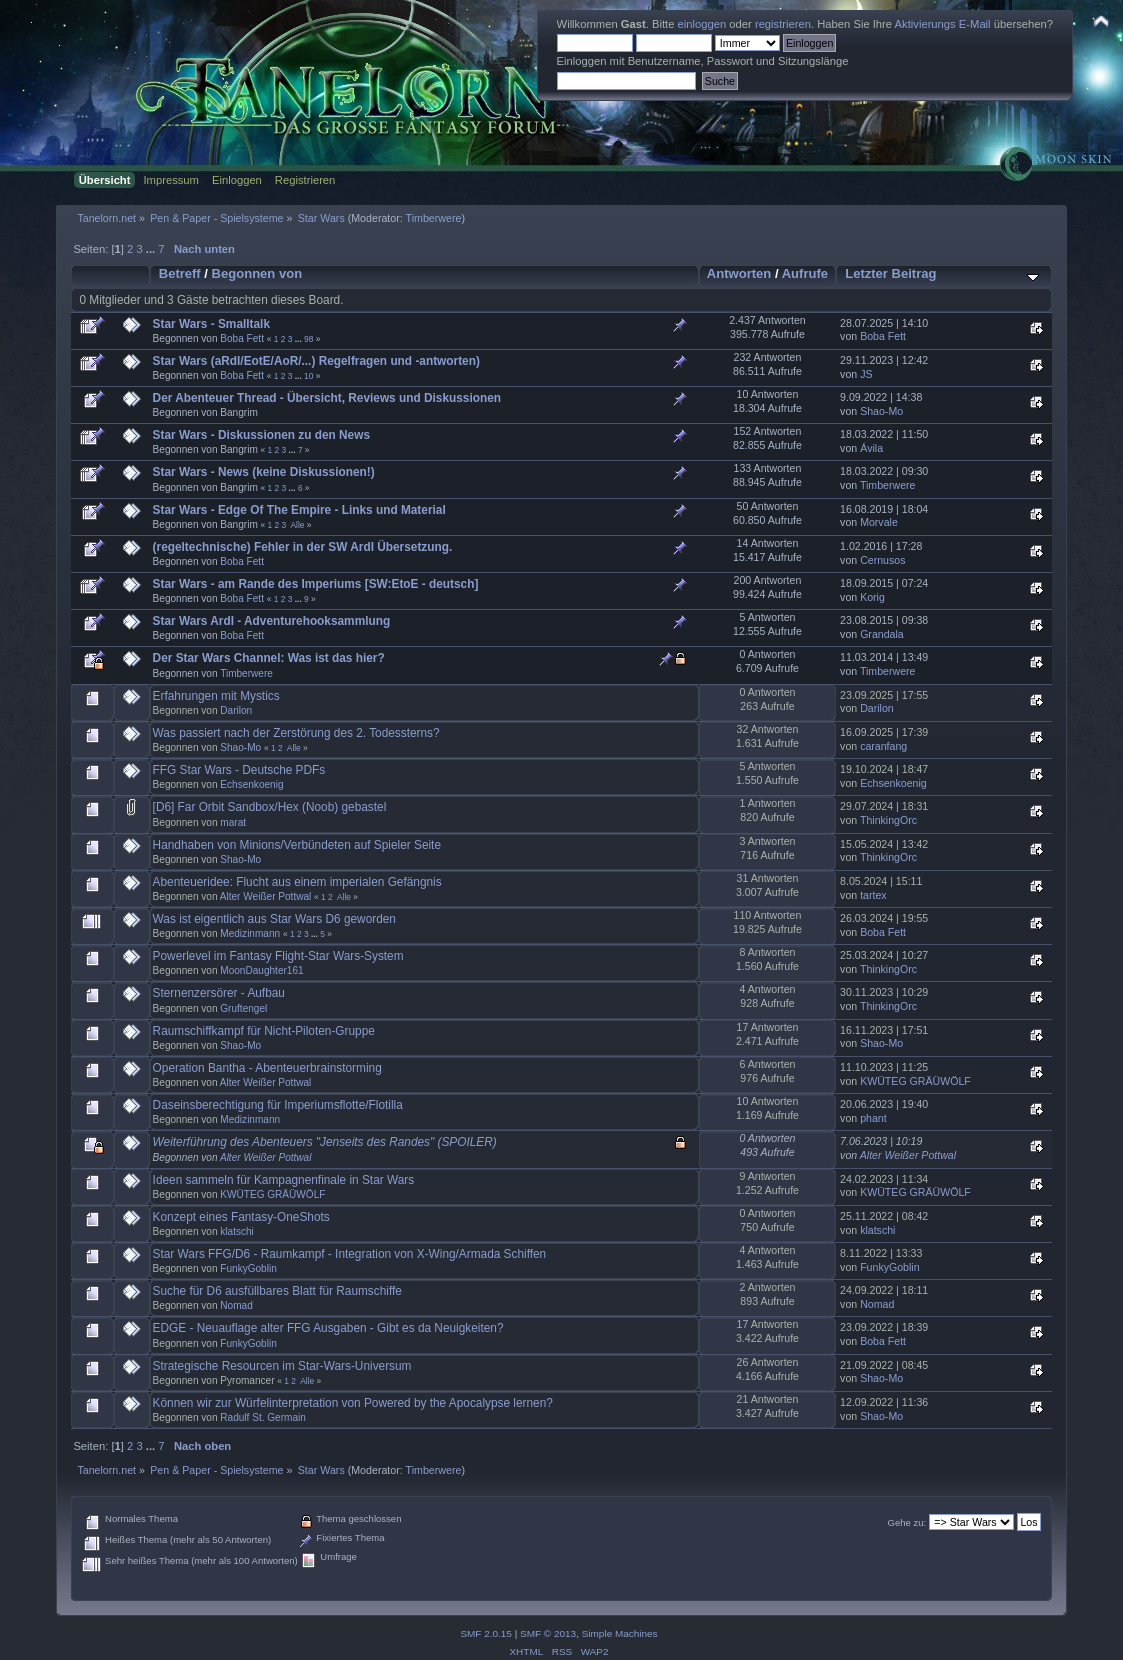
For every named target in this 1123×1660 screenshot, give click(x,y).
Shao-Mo (881, 411)
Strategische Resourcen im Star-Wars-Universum (282, 1366)
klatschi (237, 1231)
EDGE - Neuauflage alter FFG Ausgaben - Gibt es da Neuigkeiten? (328, 1328)
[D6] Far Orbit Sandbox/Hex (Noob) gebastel (270, 807)
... (152, 249)
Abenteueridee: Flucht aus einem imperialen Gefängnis (297, 882)
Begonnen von (257, 273)
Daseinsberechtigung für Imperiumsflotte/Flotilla (278, 1105)
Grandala (882, 634)
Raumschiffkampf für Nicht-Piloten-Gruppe (264, 1031)
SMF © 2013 (548, 1633)
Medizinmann (250, 933)
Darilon (236, 710)
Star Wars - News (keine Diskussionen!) (264, 472)
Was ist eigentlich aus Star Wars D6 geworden (274, 919)
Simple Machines (620, 1633)
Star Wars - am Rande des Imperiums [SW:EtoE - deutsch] (316, 584)
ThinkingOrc (888, 820)
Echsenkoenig (251, 784)
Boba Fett (242, 338)
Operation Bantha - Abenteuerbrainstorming (267, 1068)
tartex (873, 895)
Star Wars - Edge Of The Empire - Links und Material (299, 510)
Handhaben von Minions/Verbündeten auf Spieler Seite (297, 845)
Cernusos (882, 560)
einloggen (702, 24)
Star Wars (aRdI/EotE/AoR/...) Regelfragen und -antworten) (316, 361)
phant (873, 1118)
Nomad (236, 1305)
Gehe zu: (907, 1522)
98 (308, 339)
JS (866, 374)
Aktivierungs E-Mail (943, 24)
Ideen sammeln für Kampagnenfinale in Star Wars (284, 1180)
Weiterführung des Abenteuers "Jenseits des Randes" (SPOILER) (325, 1142)
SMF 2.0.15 (486, 1633)
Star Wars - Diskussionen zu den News (261, 435)
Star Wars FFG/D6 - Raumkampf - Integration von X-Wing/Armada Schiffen (350, 1254)
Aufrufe (805, 273)
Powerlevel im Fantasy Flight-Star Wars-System (278, 956)
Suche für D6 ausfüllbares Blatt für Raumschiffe (277, 1291)
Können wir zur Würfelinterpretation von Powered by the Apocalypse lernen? (353, 1403)
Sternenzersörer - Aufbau (219, 993)
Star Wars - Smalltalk (211, 324)
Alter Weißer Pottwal (266, 896)
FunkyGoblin (248, 1268)
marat (233, 822)
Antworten (739, 273)
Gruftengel (243, 1008)
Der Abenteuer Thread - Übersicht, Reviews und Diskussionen (327, 398)
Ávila (871, 448)
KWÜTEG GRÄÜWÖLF (915, 1081)
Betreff (180, 273)
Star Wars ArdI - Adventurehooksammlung (272, 621)
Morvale (879, 522)
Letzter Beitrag (890, 273)
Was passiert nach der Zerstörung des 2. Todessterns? (296, 733)
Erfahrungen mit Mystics (216, 696)
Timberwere (434, 218)
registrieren (783, 24)
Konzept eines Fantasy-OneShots (241, 1217)
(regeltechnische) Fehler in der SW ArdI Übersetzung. (303, 547)
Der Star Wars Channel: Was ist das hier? (269, 658)
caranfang (883, 746)
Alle (297, 525)
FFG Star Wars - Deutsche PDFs (239, 770)
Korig (872, 597)
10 (308, 376)
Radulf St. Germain (263, 1417)
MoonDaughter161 (261, 970)
